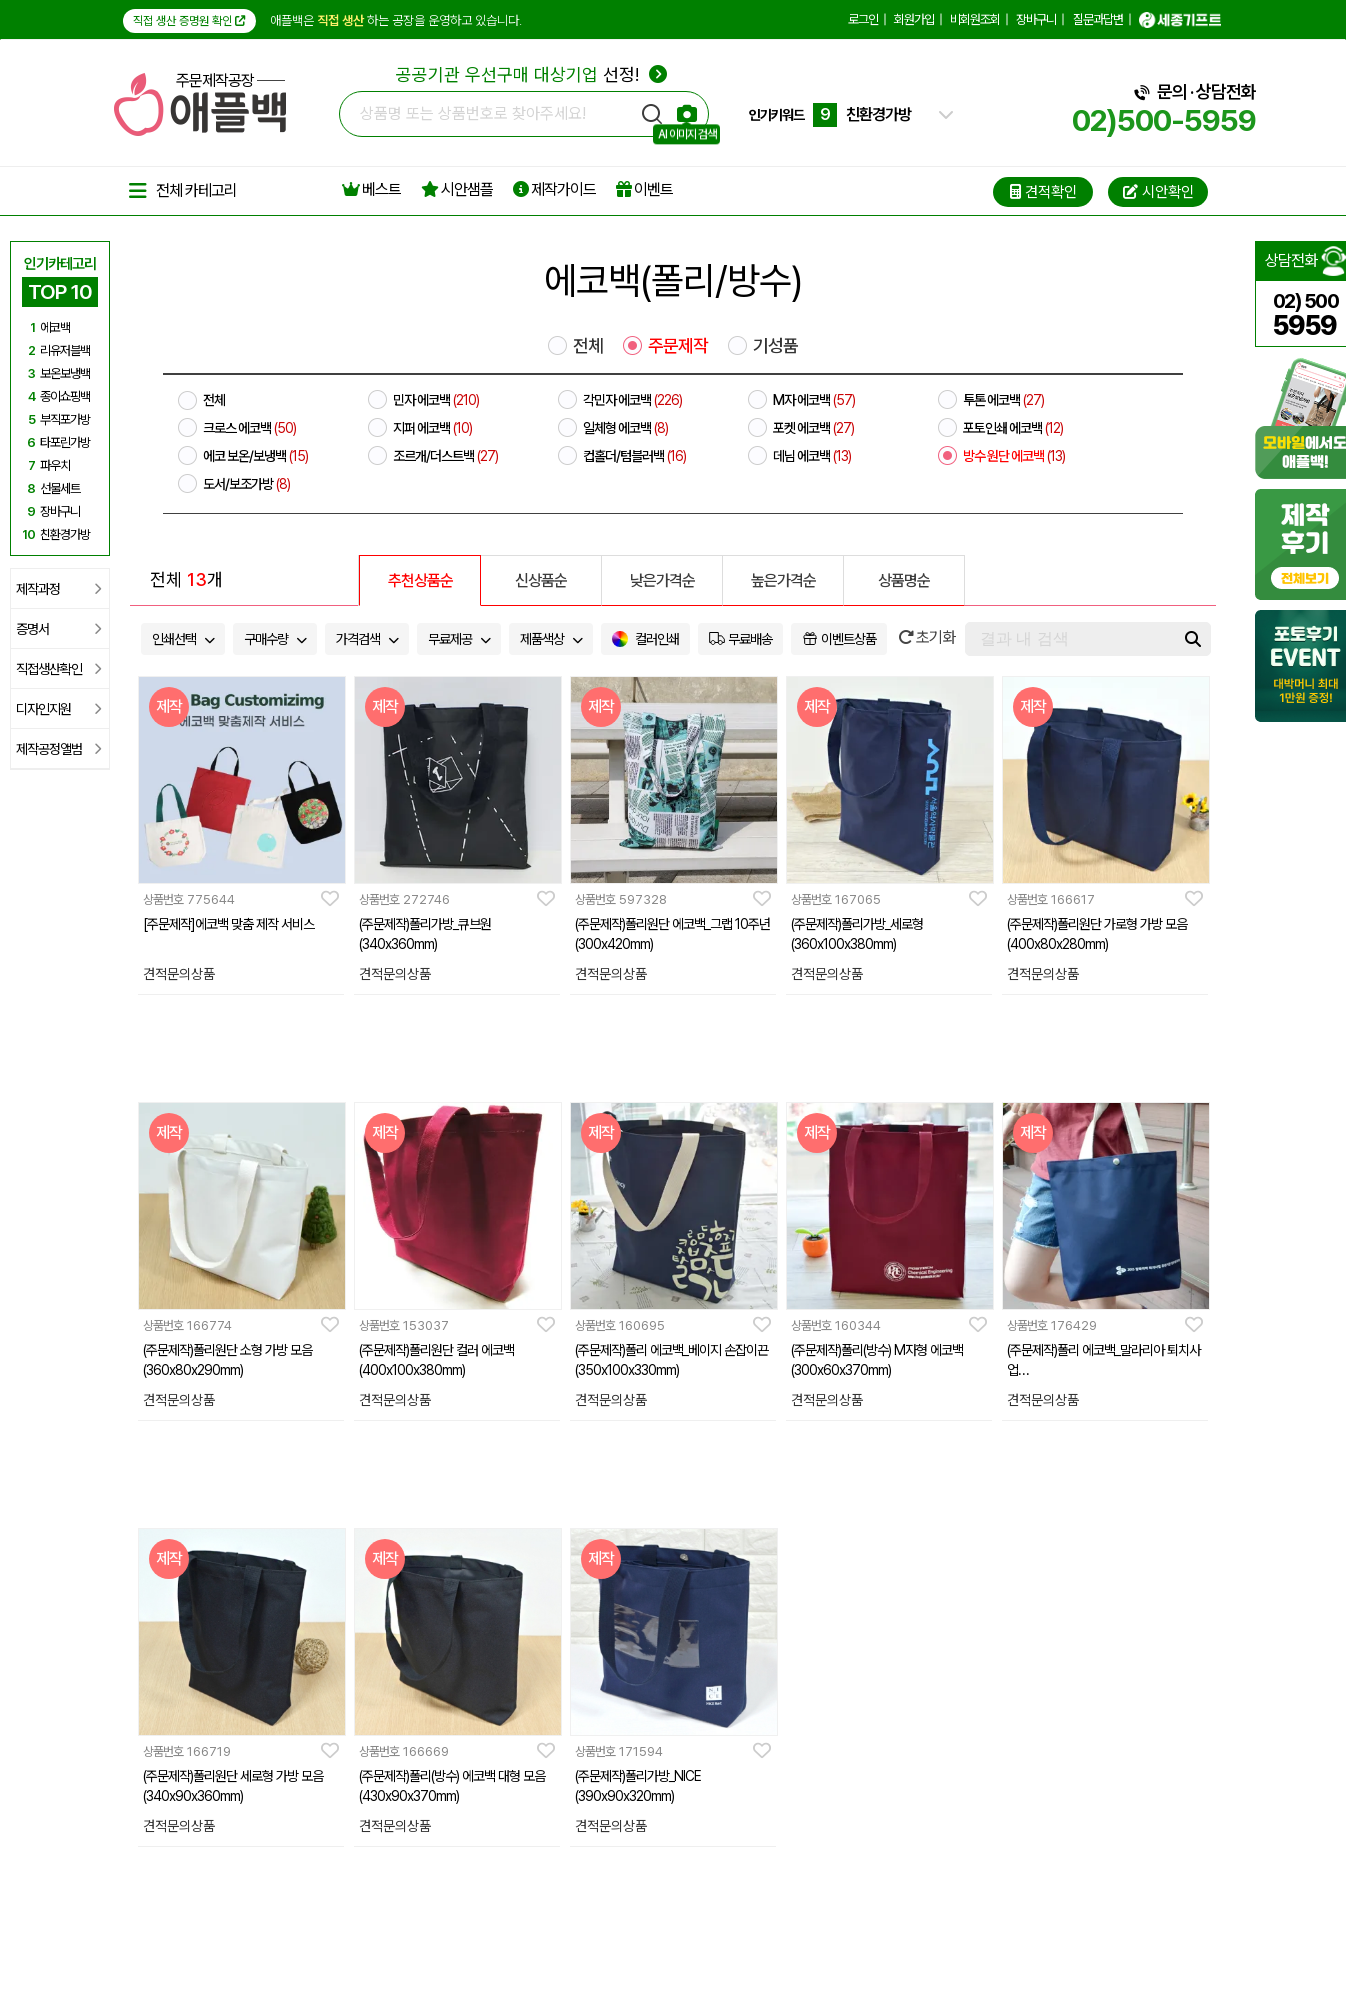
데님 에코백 (812, 456)
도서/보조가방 (246, 484)
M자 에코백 (814, 400)
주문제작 (678, 346)
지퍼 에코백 (432, 428)
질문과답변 (1098, 19)
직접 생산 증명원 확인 (189, 21)
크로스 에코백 (249, 428)
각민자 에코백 (632, 400)
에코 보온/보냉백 (255, 456)
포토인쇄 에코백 (1013, 428)
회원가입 (914, 19)
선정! (531, 74)
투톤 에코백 (1003, 400)
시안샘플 (457, 189)
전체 (588, 346)
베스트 (371, 189)
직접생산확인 (58, 669)
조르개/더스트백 (445, 456)
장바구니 (1036, 19)
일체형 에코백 (625, 428)
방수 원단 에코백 (1014, 456)
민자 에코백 (436, 400)
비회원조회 (975, 19)
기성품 (775, 346)
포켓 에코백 (813, 428)
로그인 (863, 19)
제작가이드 (554, 189)
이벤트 (644, 189)
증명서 (58, 629)
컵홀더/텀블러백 (634, 456)
